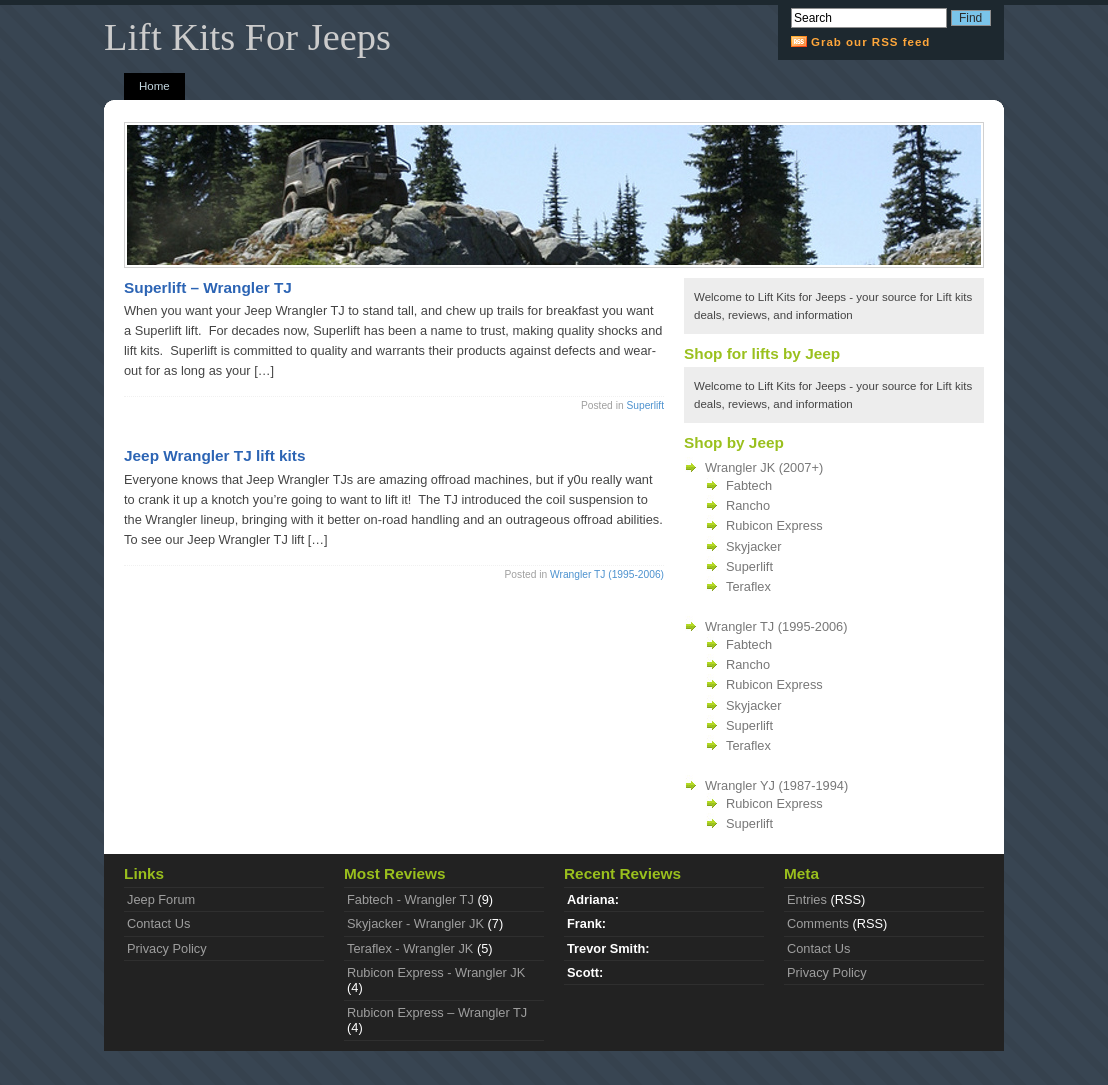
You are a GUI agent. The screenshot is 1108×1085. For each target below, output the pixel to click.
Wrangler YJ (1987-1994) (776, 785)
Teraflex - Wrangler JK (410, 948)
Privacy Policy (167, 948)
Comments (818, 923)
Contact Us (158, 923)
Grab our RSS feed (870, 42)
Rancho (748, 505)
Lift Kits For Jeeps (247, 37)
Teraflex (748, 586)
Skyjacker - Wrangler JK (415, 923)
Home (154, 86)
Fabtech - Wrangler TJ (410, 899)
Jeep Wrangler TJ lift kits (215, 455)
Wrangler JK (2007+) (764, 467)
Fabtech (749, 485)
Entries (807, 899)
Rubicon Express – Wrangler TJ (437, 1012)
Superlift (645, 405)
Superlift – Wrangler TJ (208, 287)
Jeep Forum (161, 899)
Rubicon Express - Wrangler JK (436, 972)
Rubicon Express (774, 525)
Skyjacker (753, 546)
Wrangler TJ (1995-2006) (607, 574)
